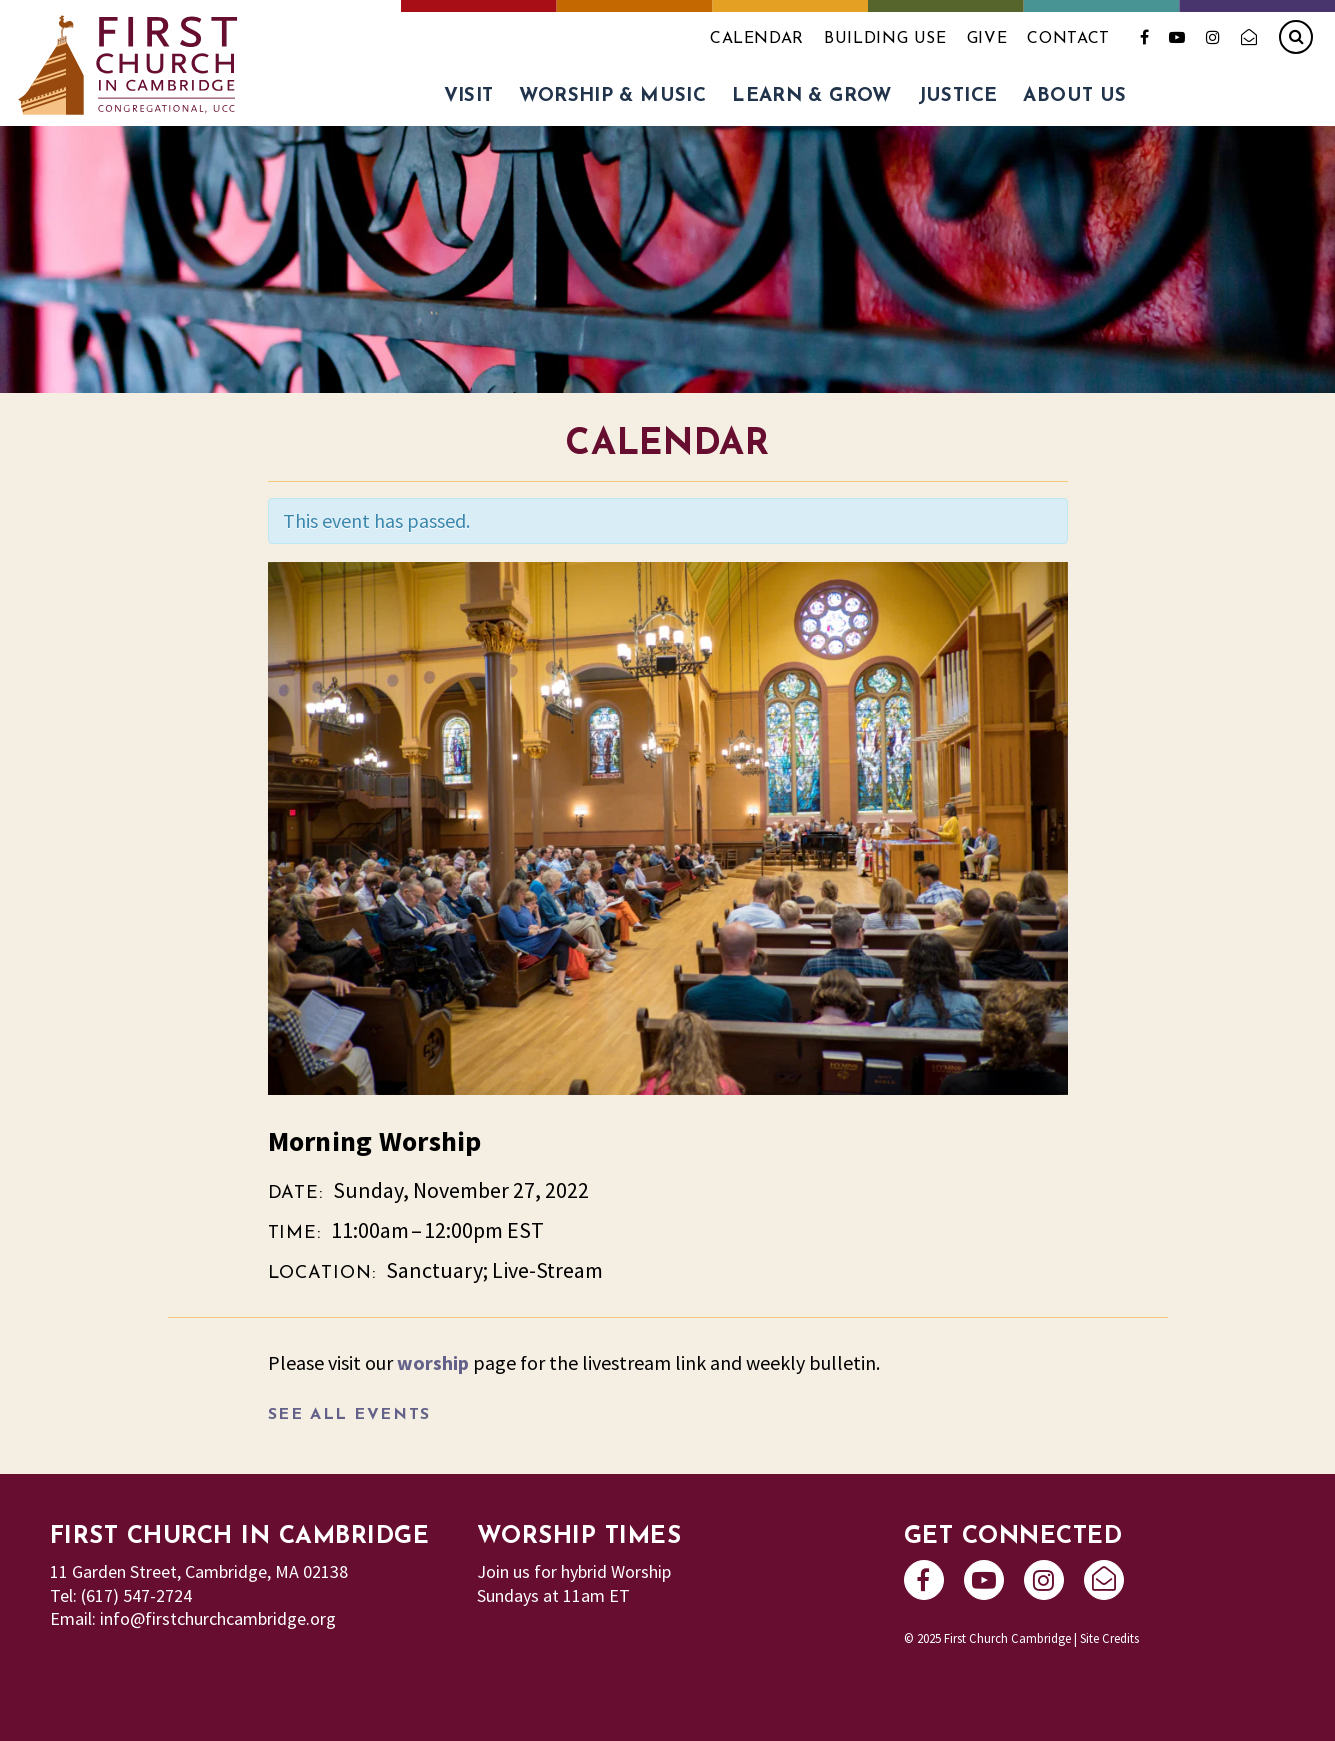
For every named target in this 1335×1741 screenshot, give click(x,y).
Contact (1068, 39)
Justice (958, 96)
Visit (469, 96)
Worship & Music (612, 96)
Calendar (757, 39)
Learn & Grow (812, 96)
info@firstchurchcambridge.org (218, 1618)
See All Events (349, 1415)
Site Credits (1109, 1638)
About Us (1074, 96)
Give (987, 39)
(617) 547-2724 (136, 1595)
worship (433, 1362)
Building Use (885, 39)
